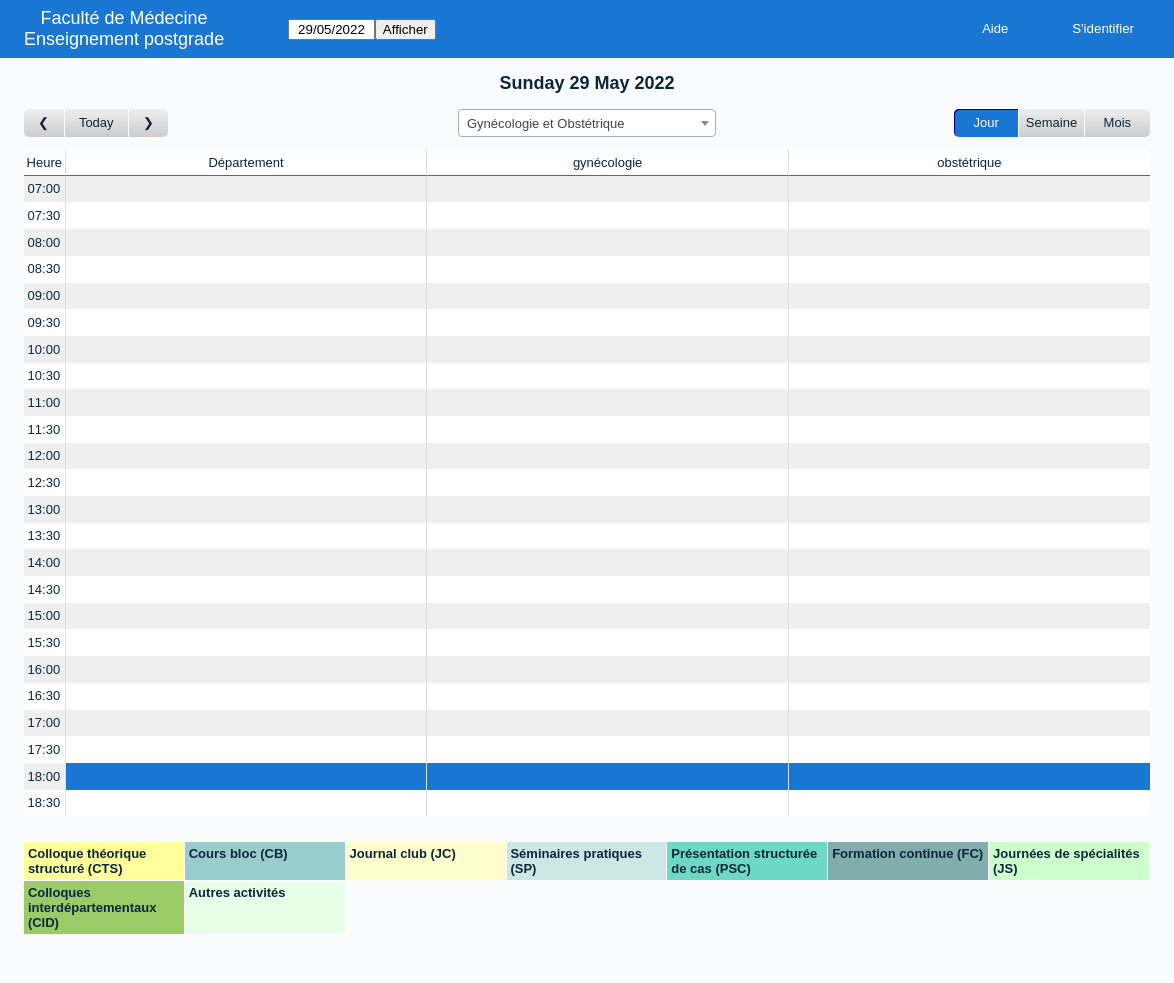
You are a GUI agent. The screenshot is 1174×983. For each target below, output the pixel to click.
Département (245, 162)
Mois (1117, 122)
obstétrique (969, 162)
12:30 (44, 482)
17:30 (44, 749)
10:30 (44, 375)
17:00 (44, 722)
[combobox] (587, 123)
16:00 (44, 669)
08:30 (44, 268)
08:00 (44, 242)
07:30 (44, 215)
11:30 (44, 429)
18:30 (44, 802)
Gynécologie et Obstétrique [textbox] (546, 123)
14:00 (44, 562)
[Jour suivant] (149, 123)
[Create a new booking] (246, 189)
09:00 (44, 295)
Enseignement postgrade (124, 39)
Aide (995, 28)
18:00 (44, 776)
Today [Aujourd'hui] (96, 122)
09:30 (44, 322)
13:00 (44, 509)
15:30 (44, 642)
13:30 (44, 535)
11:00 (44, 402)
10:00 (44, 349)
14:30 (44, 589)
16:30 (44, 695)
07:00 (44, 188)
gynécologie (607, 162)
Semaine (1051, 122)
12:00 (44, 455)
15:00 (44, 615)
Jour (986, 122)
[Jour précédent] (44, 123)
